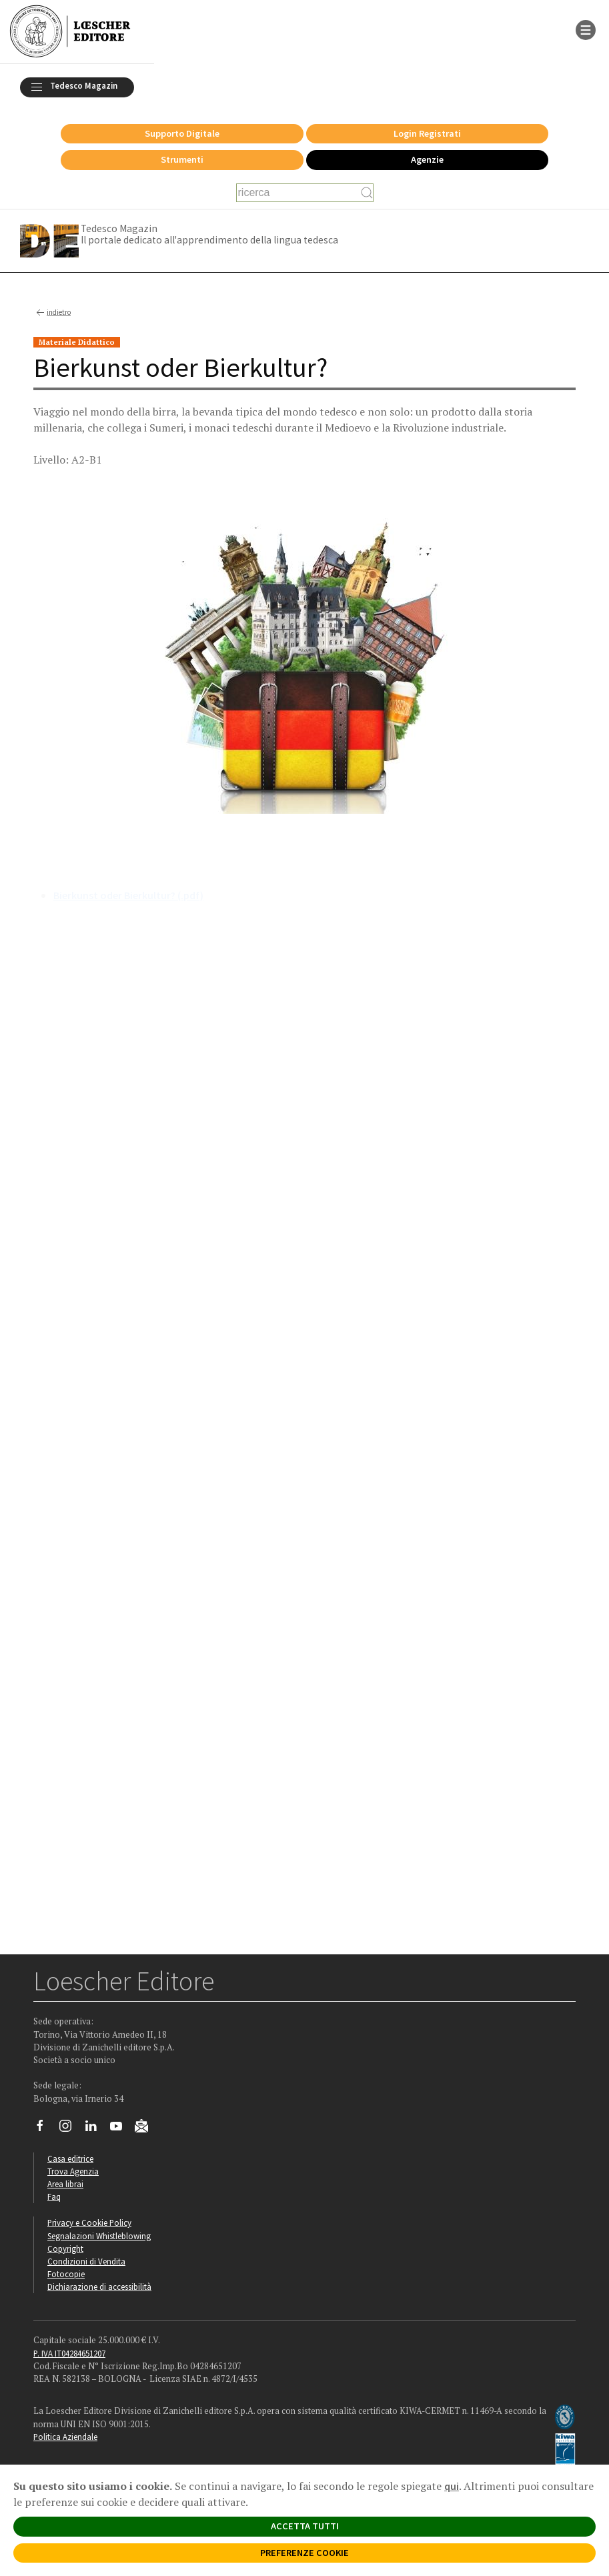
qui (451, 2486)
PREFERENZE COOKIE (304, 2553)
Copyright (65, 2248)
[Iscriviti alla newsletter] (146, 2127)
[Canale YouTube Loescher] (121, 2129)
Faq (54, 2196)
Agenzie (427, 159)
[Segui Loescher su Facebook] (45, 2129)
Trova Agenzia (73, 2171)
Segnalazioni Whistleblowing (99, 2235)
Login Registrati (427, 133)
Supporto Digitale (182, 133)
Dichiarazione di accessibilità (99, 2286)
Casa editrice (70, 2158)
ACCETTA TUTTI (305, 2526)
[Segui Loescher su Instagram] (70, 2129)
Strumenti (182, 159)
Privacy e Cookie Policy (89, 2222)
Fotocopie (66, 2274)
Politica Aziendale (65, 2436)
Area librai (65, 2183)
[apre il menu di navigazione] (586, 28)
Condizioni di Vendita (86, 2261)
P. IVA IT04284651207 (69, 2353)
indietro (52, 312)
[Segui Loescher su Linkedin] (95, 2129)
